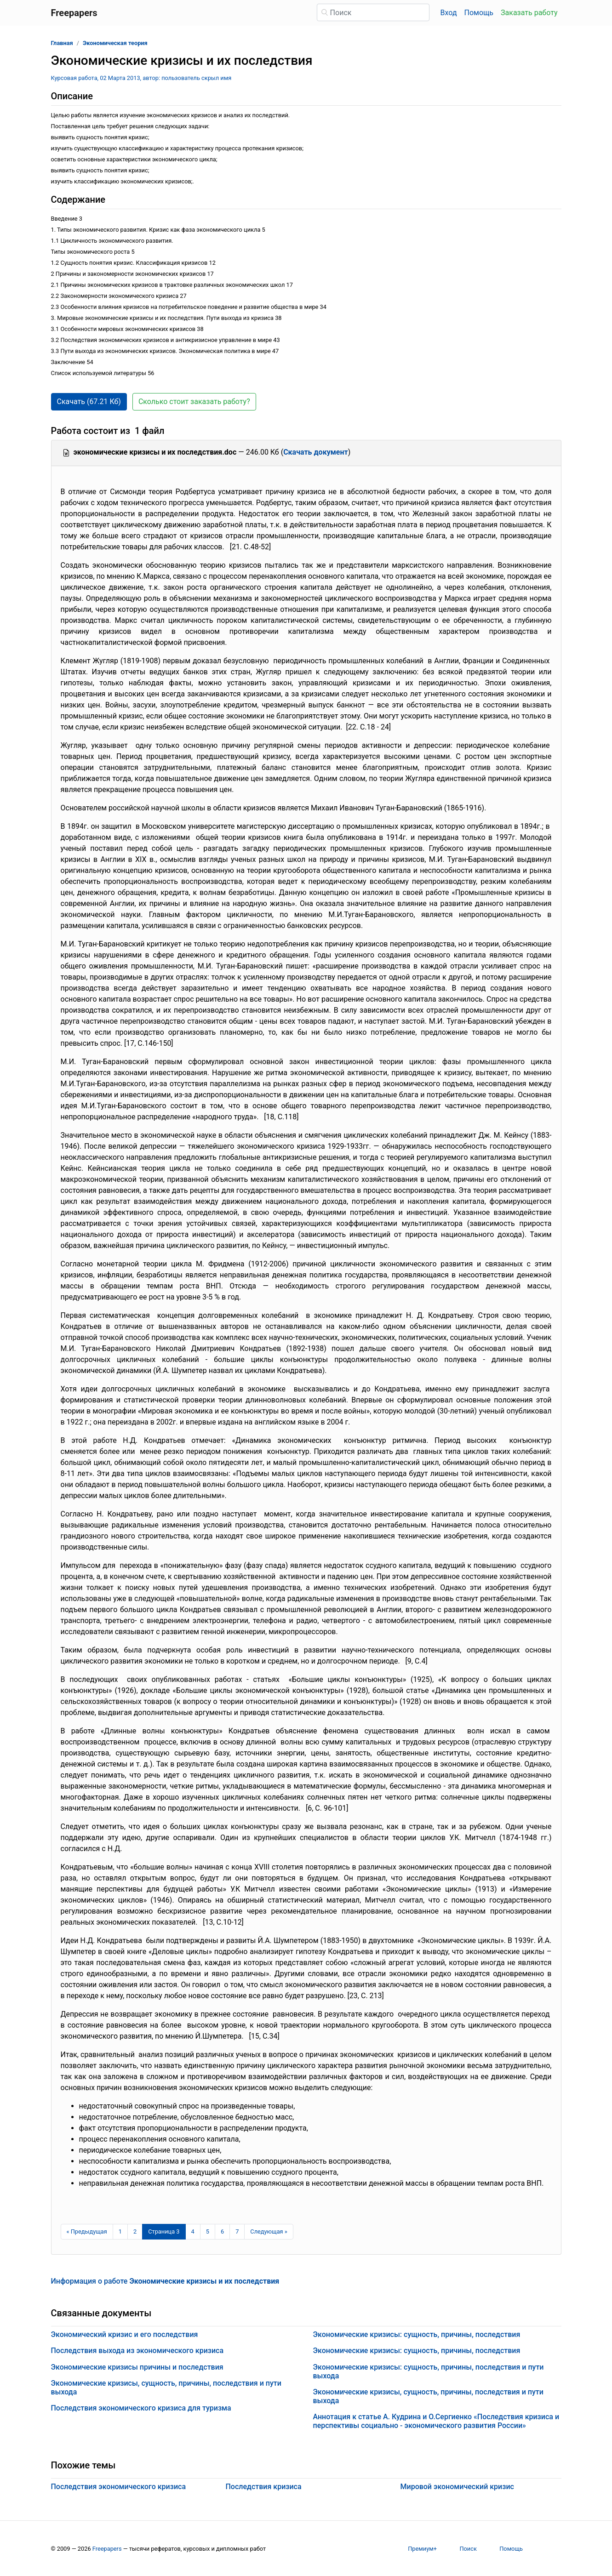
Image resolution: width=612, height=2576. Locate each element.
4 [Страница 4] (192, 2231)
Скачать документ (315, 452)
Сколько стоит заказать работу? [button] (194, 401)
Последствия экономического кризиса (118, 2486)
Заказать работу (529, 12)
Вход (448, 12)
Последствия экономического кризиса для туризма (141, 2408)
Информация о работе (165, 2281)
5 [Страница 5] (207, 2231)
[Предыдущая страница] (87, 2232)
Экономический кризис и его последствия (124, 2334)
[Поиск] (373, 12)
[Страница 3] (163, 2232)
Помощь (478, 12)
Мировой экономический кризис (457, 2486)
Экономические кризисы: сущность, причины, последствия (416, 2334)
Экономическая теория (115, 43)
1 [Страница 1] (120, 2231)
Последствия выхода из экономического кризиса (137, 2350)
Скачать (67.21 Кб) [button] (89, 401)
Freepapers (107, 2548)
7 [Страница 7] (237, 2231)
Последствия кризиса (264, 2486)
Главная (62, 43)
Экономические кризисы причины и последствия (137, 2367)
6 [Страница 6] (222, 2231)
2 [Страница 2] (135, 2231)
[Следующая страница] (268, 2232)
